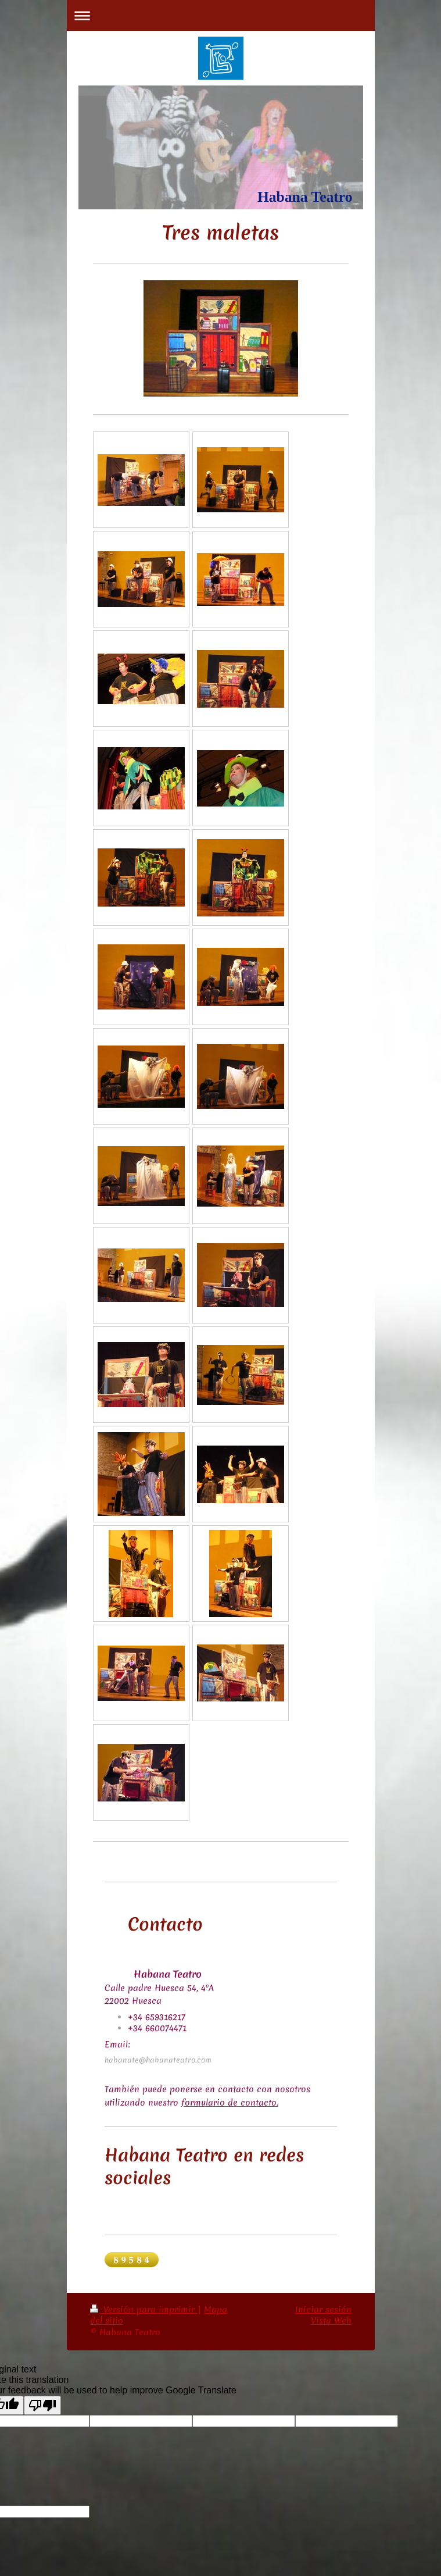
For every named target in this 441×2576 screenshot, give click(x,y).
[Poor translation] (42, 2405)
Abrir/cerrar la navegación (221, 15)
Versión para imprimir (144, 2309)
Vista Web (331, 2321)
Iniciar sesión (323, 2309)
